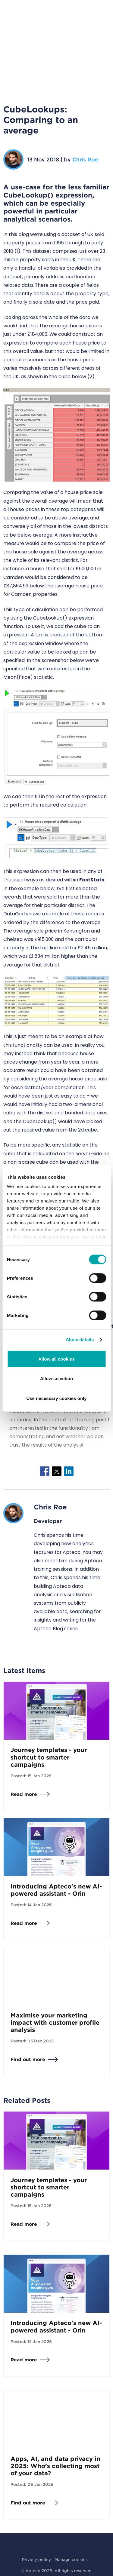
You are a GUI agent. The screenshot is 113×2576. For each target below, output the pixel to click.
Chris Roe (85, 159)
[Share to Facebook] (44, 1471)
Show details (80, 1339)
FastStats (91, 880)
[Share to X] (56, 1471)
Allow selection (56, 1378)
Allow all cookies (56, 1358)
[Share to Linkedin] (69, 1471)
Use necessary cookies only (56, 1398)
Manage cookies (71, 2559)
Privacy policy (36, 2559)
